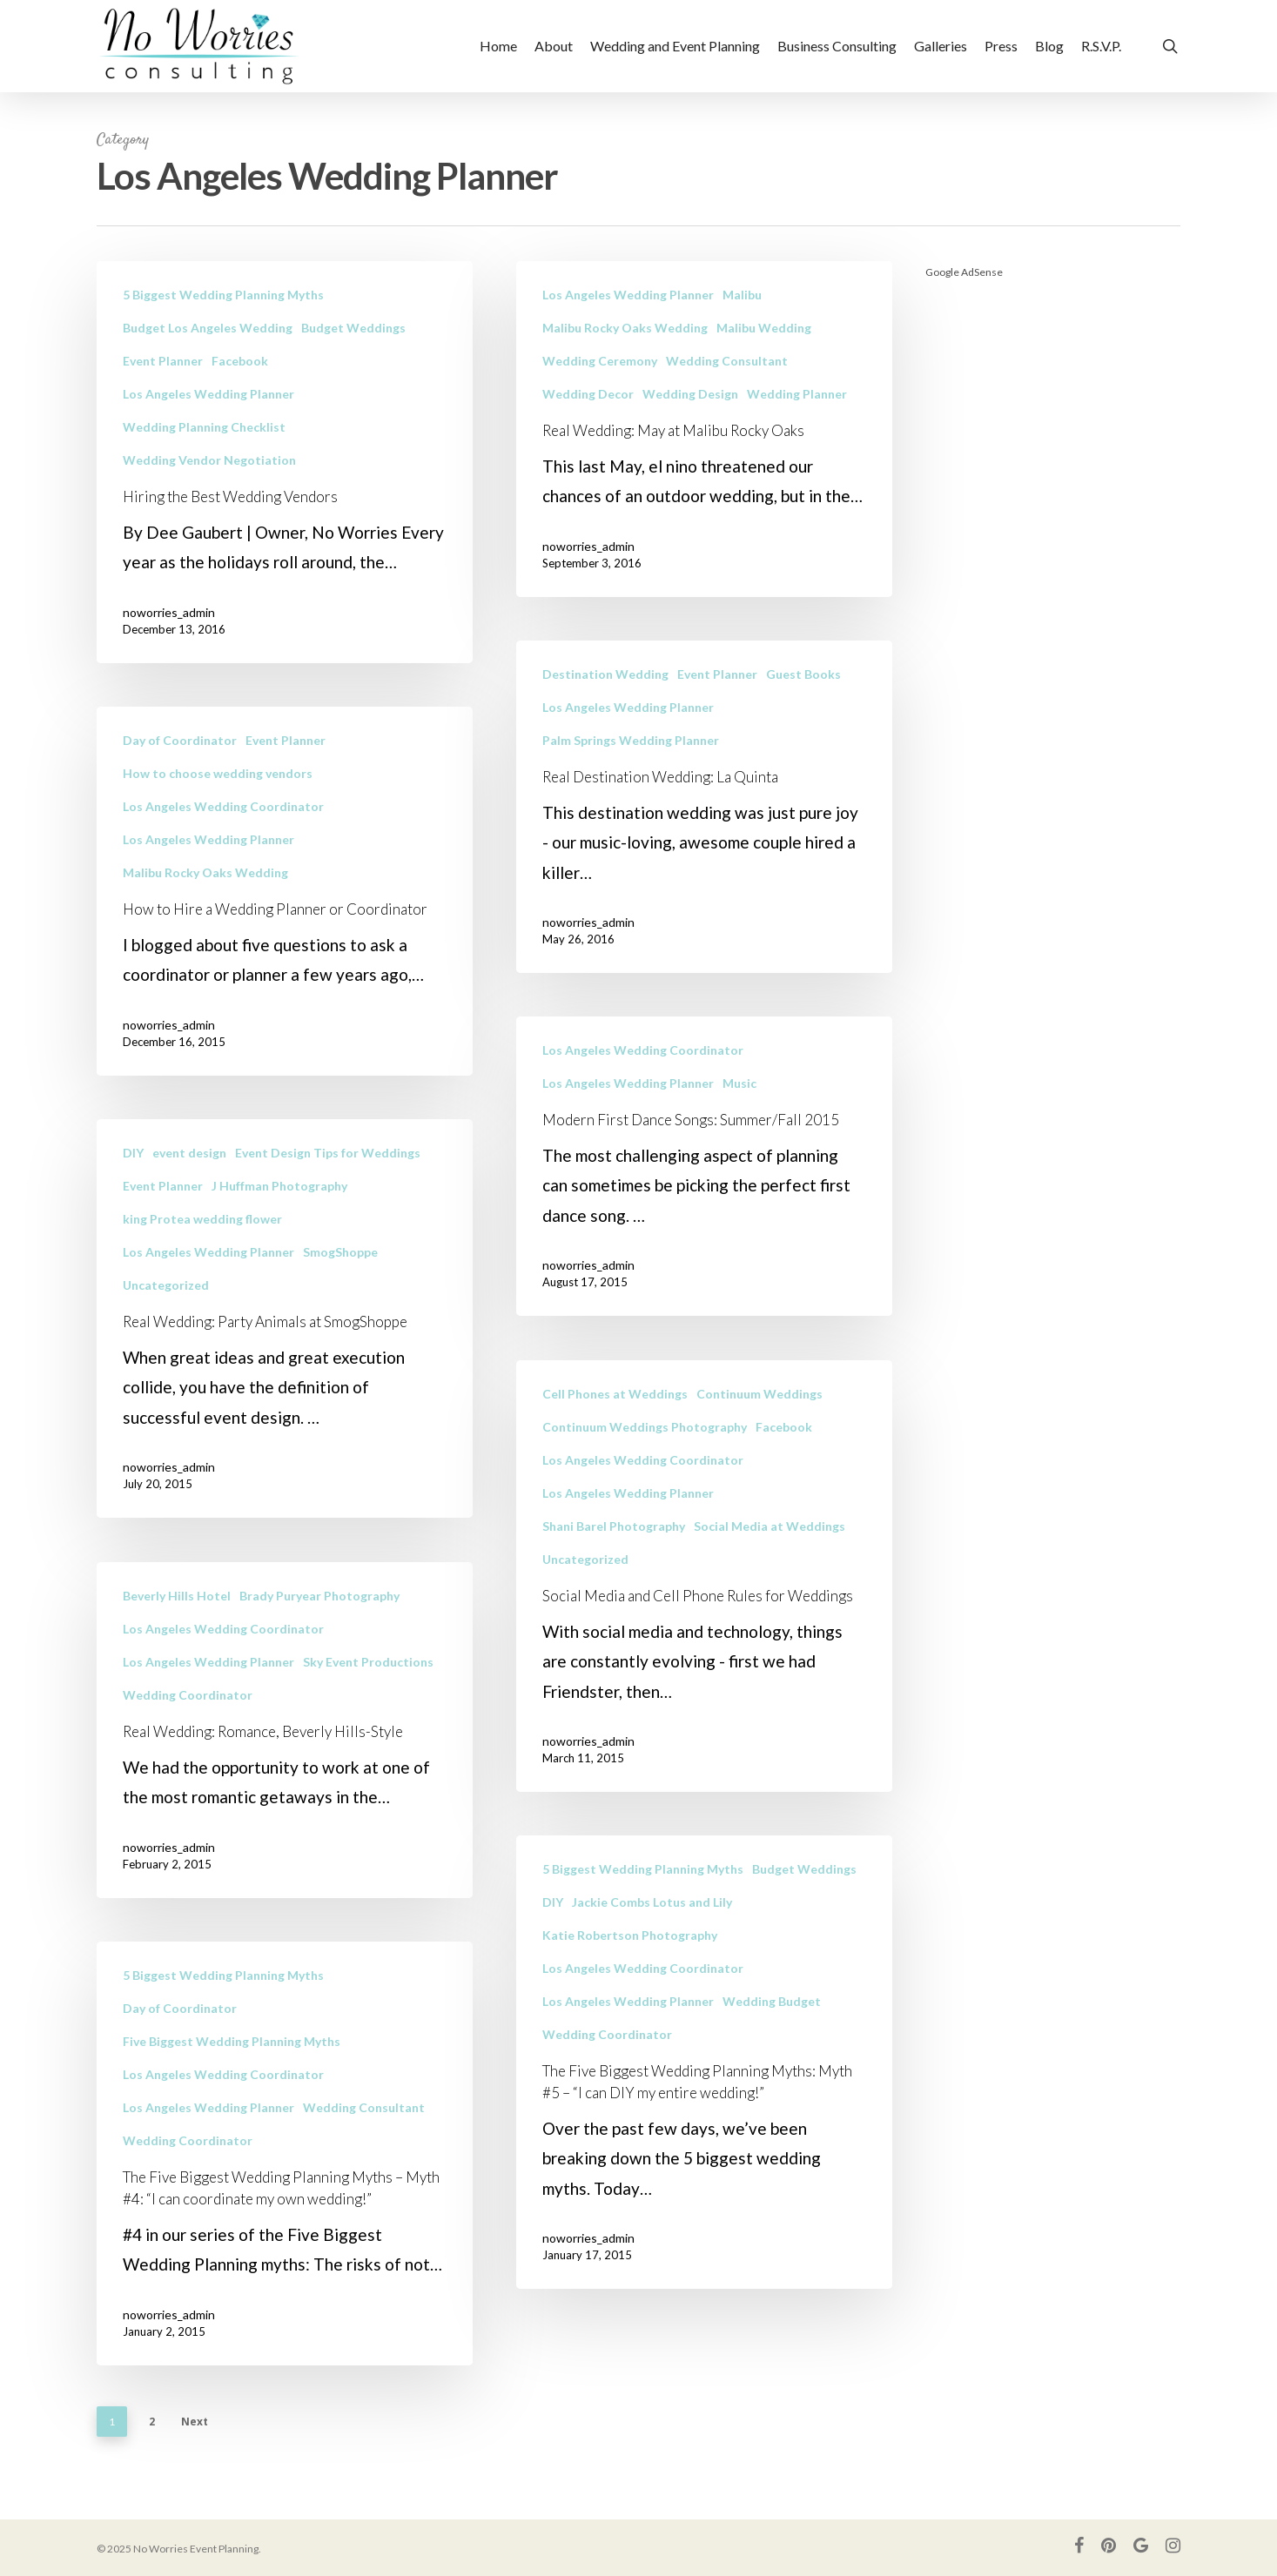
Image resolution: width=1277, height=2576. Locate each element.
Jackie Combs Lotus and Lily (652, 1964)
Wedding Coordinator (187, 1724)
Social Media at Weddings (769, 1588)
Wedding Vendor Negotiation (209, 460)
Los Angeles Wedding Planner (208, 393)
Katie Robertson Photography (629, 1997)
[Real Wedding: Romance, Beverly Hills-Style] (285, 1760)
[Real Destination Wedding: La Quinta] (704, 869)
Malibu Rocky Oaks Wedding (625, 327)
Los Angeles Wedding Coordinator (223, 835)
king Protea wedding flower (202, 1248)
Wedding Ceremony (599, 360)
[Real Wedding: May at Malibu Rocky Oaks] (704, 429)
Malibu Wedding (763, 327)
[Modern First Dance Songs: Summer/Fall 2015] (704, 1229)
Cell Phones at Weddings (615, 1456)
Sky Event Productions (368, 1691)
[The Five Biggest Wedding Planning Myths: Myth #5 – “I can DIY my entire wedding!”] (704, 2124)
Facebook (240, 360)
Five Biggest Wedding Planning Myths (231, 2070)
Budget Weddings (353, 327)
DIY (133, 1182)
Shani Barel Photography (613, 1588)
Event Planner (163, 360)
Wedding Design (690, 393)
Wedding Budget (772, 2063)
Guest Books (803, 736)
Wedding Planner (797, 393)
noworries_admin (169, 612)
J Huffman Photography (279, 1215)
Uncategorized (166, 1314)
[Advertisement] (1052, 557)
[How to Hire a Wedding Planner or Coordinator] (285, 920)
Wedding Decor (588, 393)
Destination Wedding (605, 736)
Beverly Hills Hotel (177, 1625)
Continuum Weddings (759, 1456)
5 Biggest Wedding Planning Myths (223, 294)
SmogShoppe (340, 1281)
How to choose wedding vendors (218, 802)
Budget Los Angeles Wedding (207, 327)
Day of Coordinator (180, 769)
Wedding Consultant (727, 360)
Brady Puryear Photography (319, 1625)
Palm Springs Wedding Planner (630, 802)
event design (189, 1182)
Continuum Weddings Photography (644, 1489)
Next (194, 2421)
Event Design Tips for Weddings (327, 1182)
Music (739, 1145)
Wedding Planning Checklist (204, 426)
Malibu (742, 294)
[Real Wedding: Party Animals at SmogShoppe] (285, 1348)
